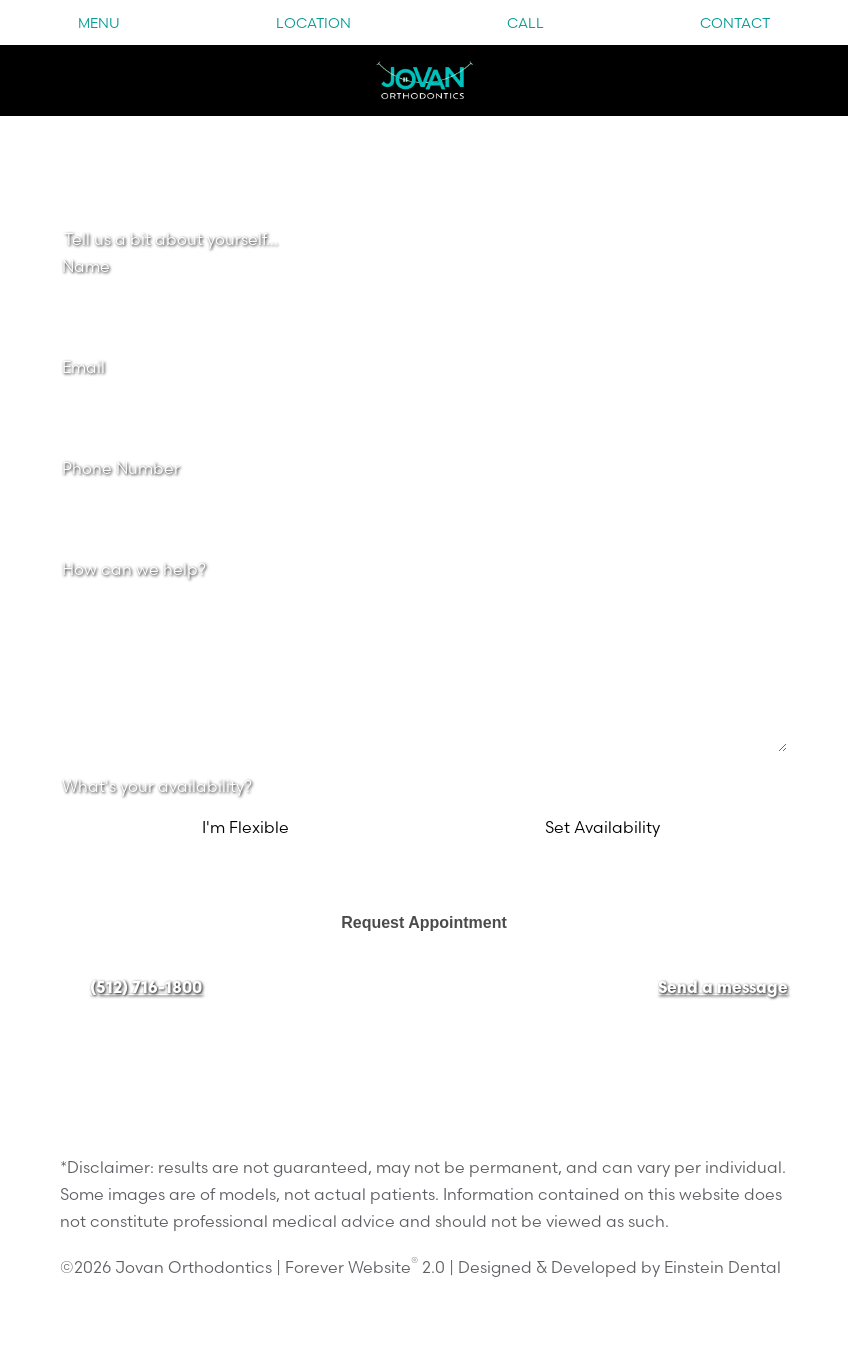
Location (313, 23)
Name (86, 266)
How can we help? (134, 569)
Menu (99, 23)
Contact (735, 23)
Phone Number (121, 468)
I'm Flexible (245, 827)
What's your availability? (157, 786)
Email (83, 367)
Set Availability (602, 827)
